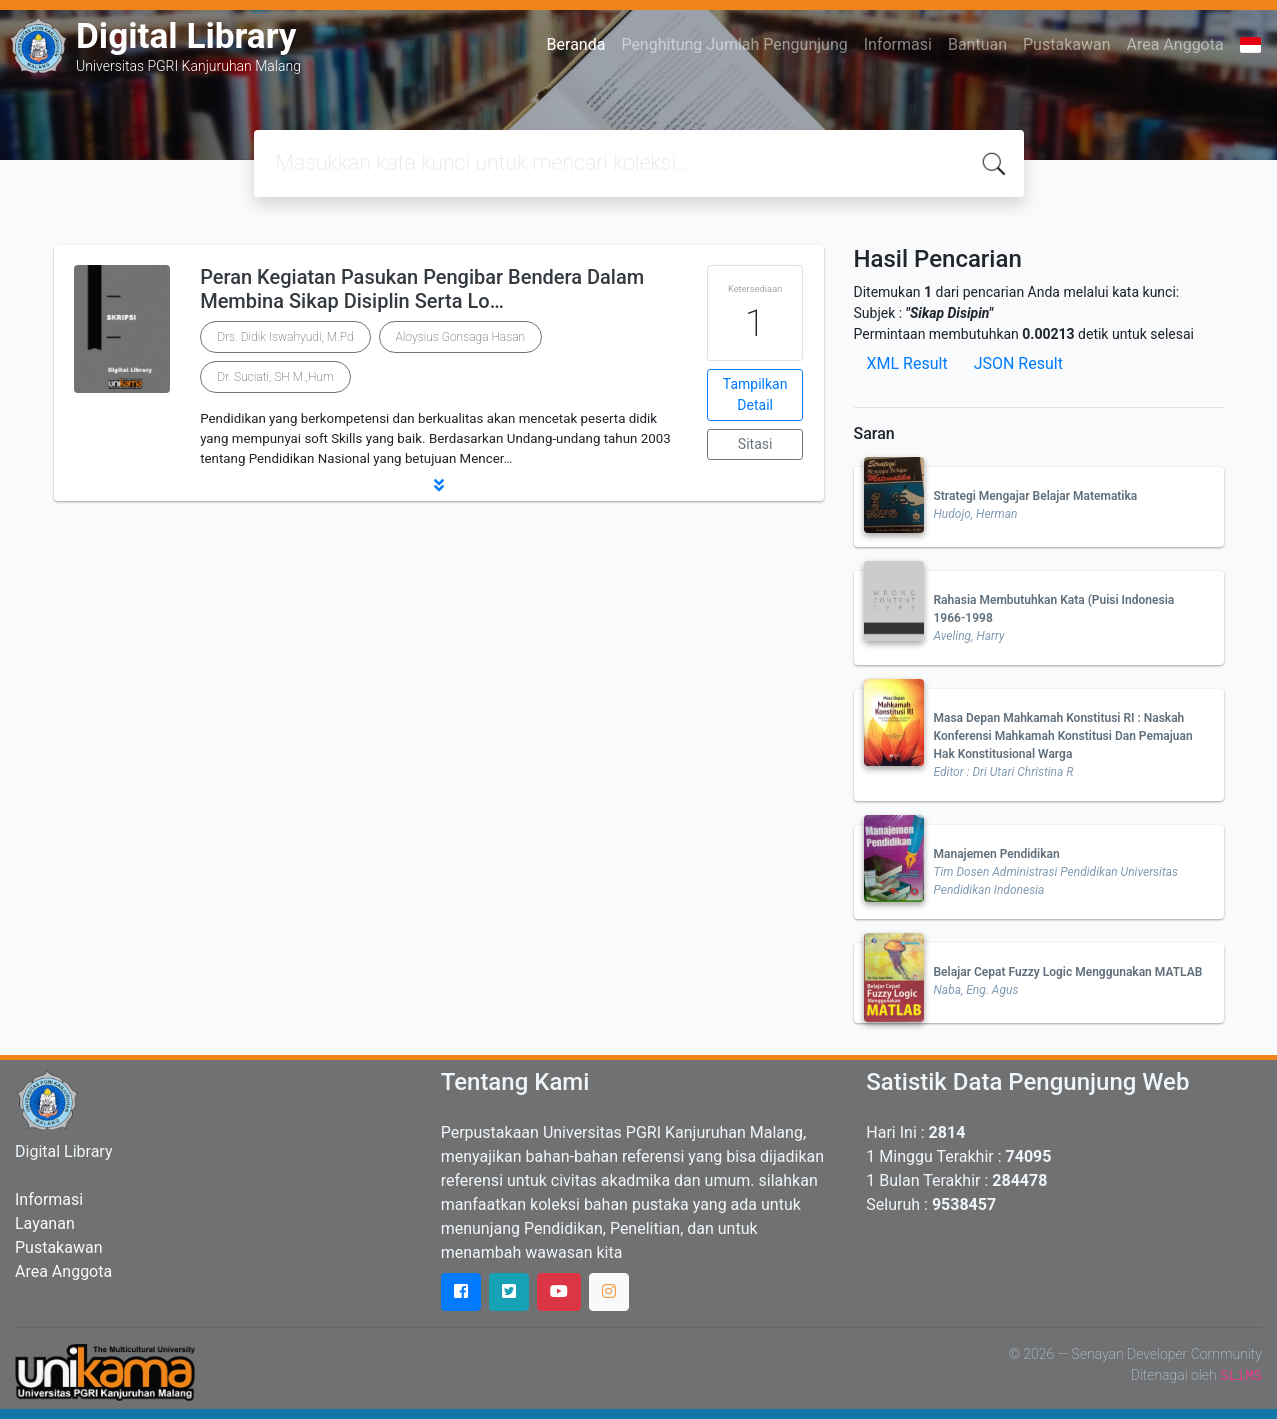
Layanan (45, 1223)
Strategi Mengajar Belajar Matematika (1036, 496)
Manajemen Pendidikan (997, 854)
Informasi (898, 44)
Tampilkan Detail (755, 394)
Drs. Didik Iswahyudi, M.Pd (285, 337)
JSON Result (1018, 363)
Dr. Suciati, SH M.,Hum (275, 377)
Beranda (576, 44)
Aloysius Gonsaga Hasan (461, 337)
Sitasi (755, 444)
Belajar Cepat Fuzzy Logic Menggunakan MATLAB (1068, 972)
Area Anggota (1175, 44)
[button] (439, 485)
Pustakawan (1066, 44)
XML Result (907, 363)
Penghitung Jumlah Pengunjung (734, 44)
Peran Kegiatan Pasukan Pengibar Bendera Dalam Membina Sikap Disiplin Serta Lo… (422, 289)
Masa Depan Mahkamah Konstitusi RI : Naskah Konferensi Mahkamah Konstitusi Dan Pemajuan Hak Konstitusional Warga (1063, 736)
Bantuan (977, 44)
